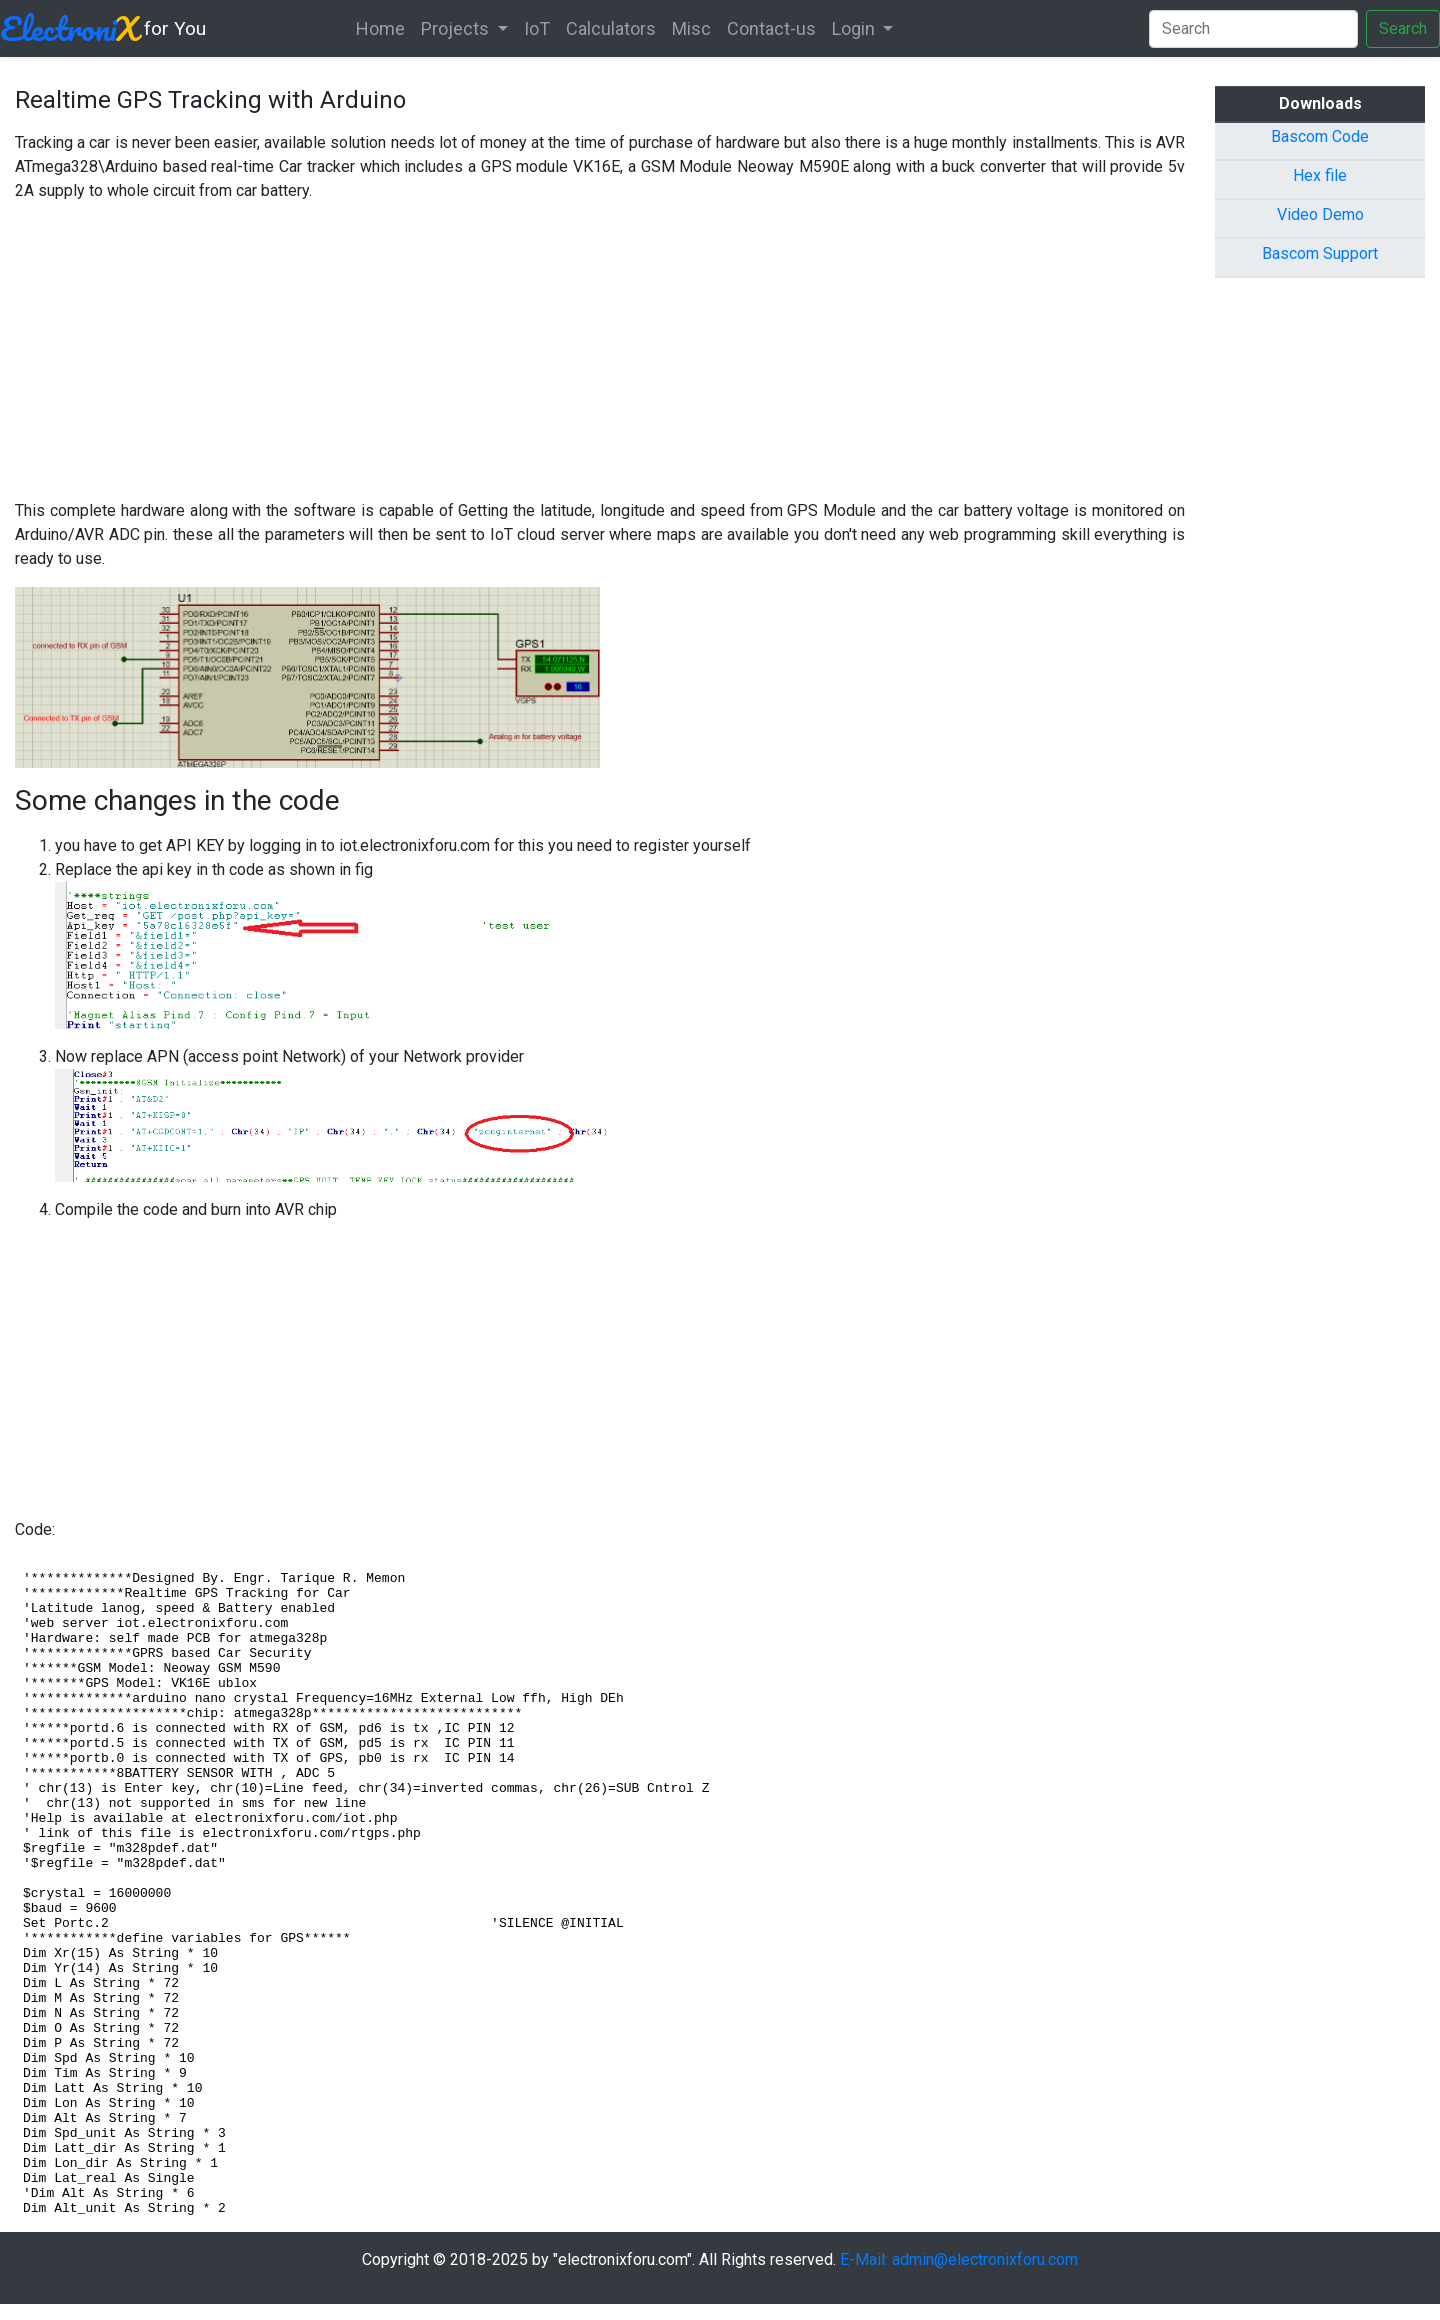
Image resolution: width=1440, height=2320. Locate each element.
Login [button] (855, 28)
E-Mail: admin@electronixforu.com (959, 2259)
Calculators (611, 28)
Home (380, 28)
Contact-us (771, 28)
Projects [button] (457, 28)
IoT (537, 28)
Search (1403, 28)
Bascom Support (1320, 253)
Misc (691, 28)
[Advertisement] (600, 359)
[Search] (1253, 29)
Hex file (1320, 175)
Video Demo (1320, 214)
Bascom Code (1320, 136)
